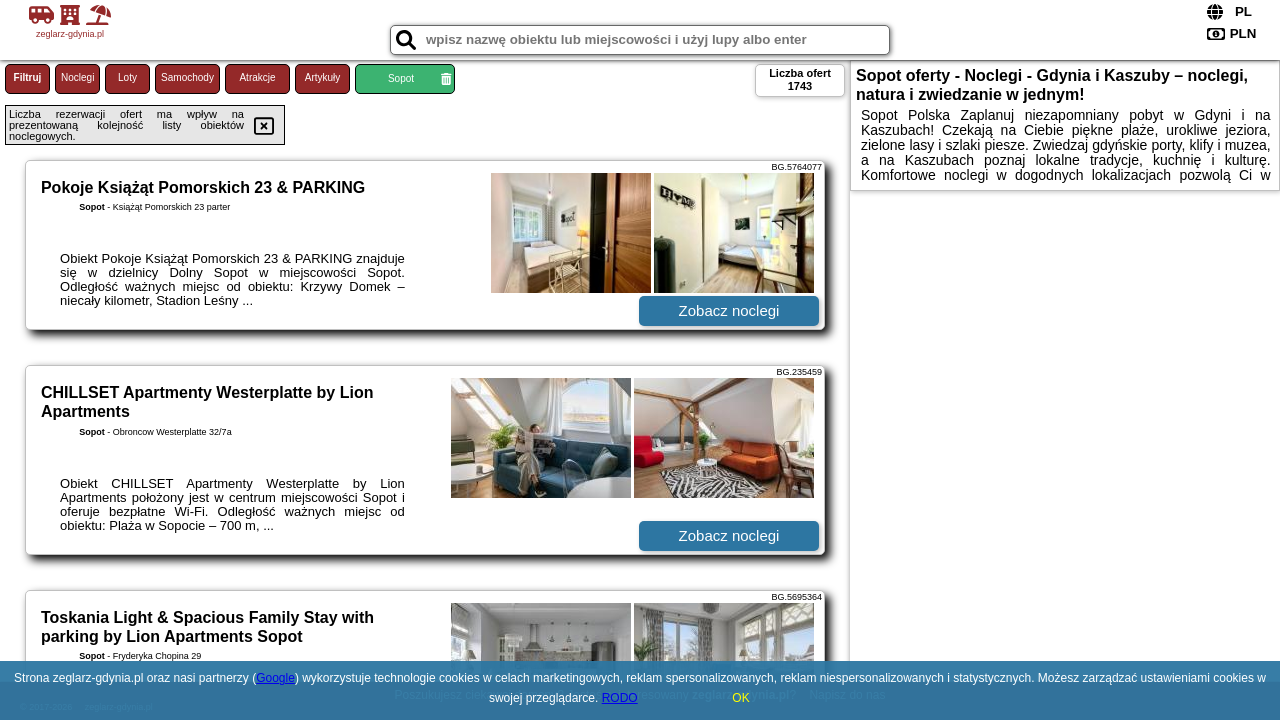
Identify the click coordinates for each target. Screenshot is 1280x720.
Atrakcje (257, 77)
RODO (620, 698)
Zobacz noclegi (729, 310)
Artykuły (323, 77)
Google (275, 678)
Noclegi (77, 77)
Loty (127, 77)
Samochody (187, 77)
